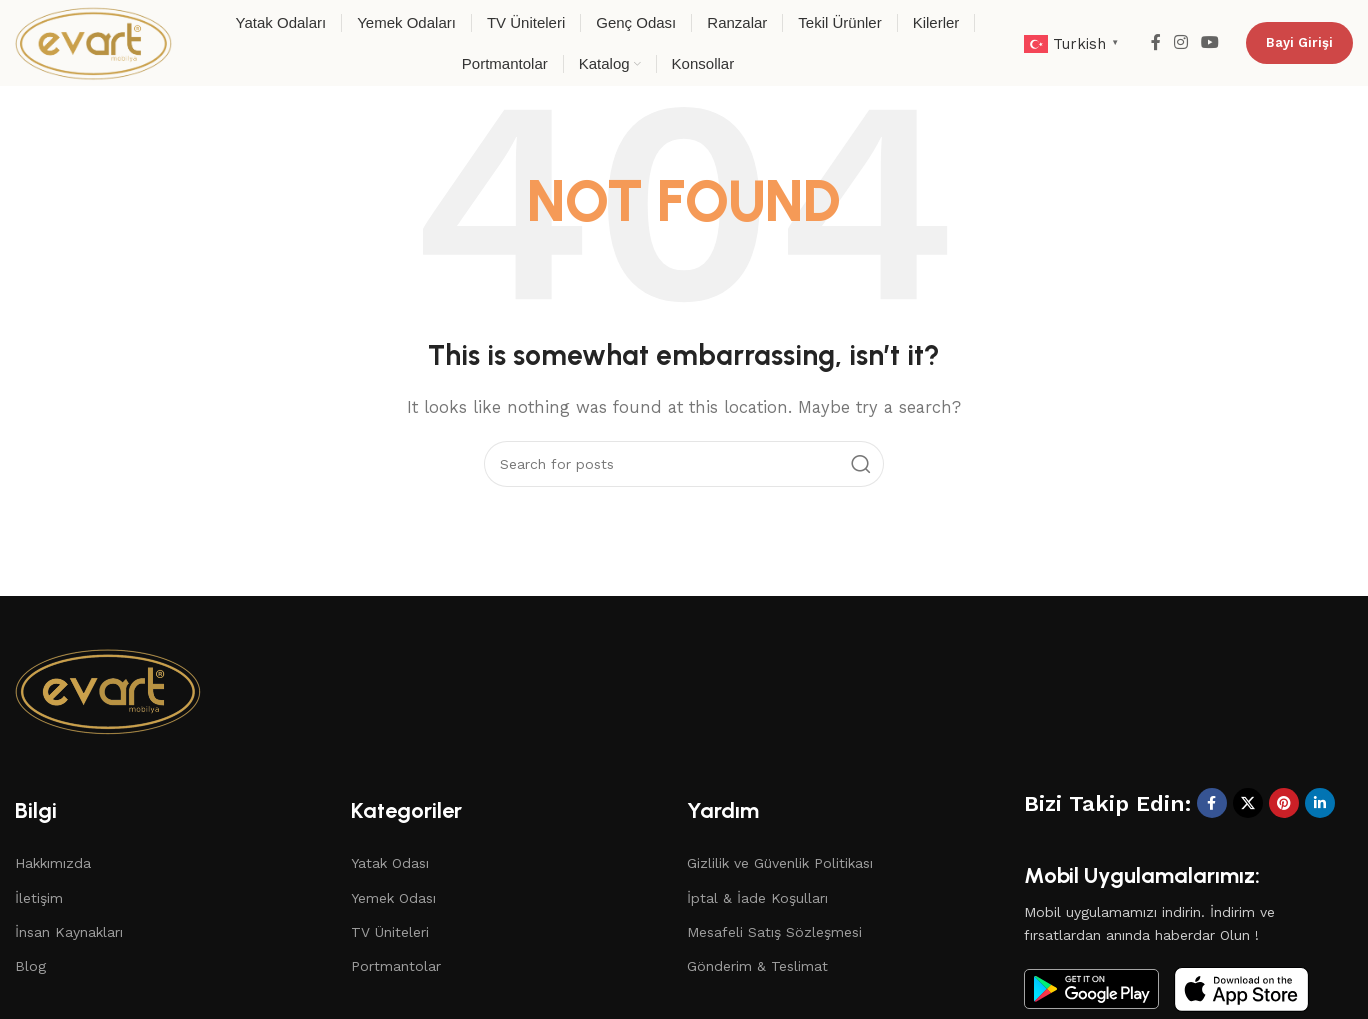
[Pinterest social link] (1284, 803)
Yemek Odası (393, 898)
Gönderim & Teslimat (757, 966)
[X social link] (1248, 803)
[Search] (684, 464)
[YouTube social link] (1210, 42)
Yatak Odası (390, 863)
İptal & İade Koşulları (757, 898)
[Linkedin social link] (1320, 803)
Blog (30, 966)
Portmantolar (396, 966)
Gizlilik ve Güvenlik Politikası (780, 863)
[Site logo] (93, 42)
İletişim (39, 898)
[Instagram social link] (1180, 42)
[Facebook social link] (1155, 42)
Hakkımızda (53, 863)
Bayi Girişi (1299, 42)
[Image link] (108, 689)
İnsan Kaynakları (69, 932)
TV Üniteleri (390, 932)
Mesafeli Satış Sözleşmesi (774, 932)
